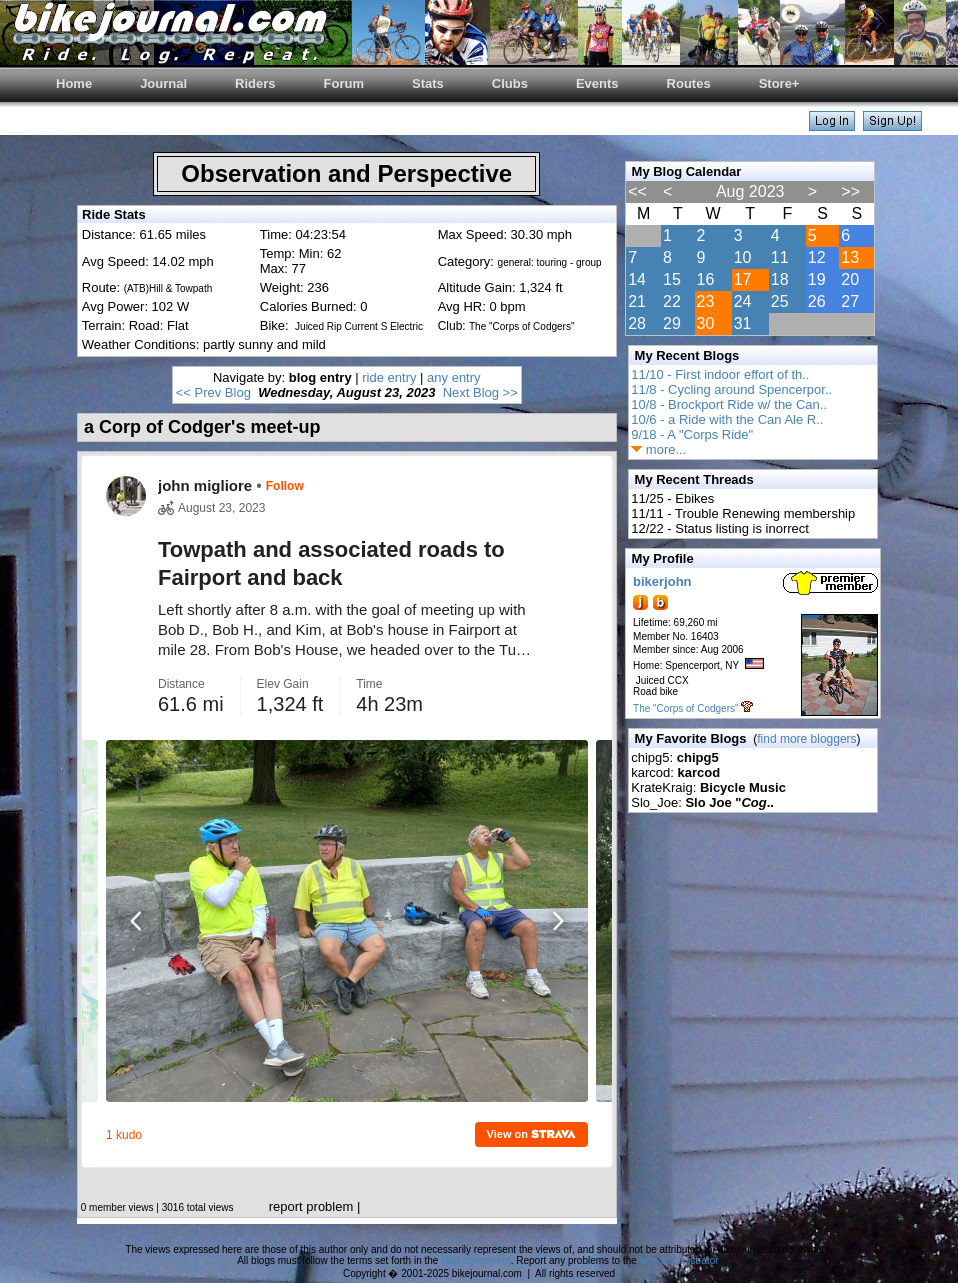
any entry (453, 377)
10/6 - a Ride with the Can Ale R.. (727, 419)
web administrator (679, 1260)
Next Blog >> (480, 392)
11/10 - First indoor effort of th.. (720, 374)
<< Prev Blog (213, 392)
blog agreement (476, 1260)
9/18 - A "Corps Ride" (692, 434)
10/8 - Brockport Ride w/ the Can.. (729, 404)
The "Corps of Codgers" (685, 708)
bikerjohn (662, 581)
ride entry (389, 377)
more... (658, 449)
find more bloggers (806, 739)
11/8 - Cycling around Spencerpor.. (731, 389)
